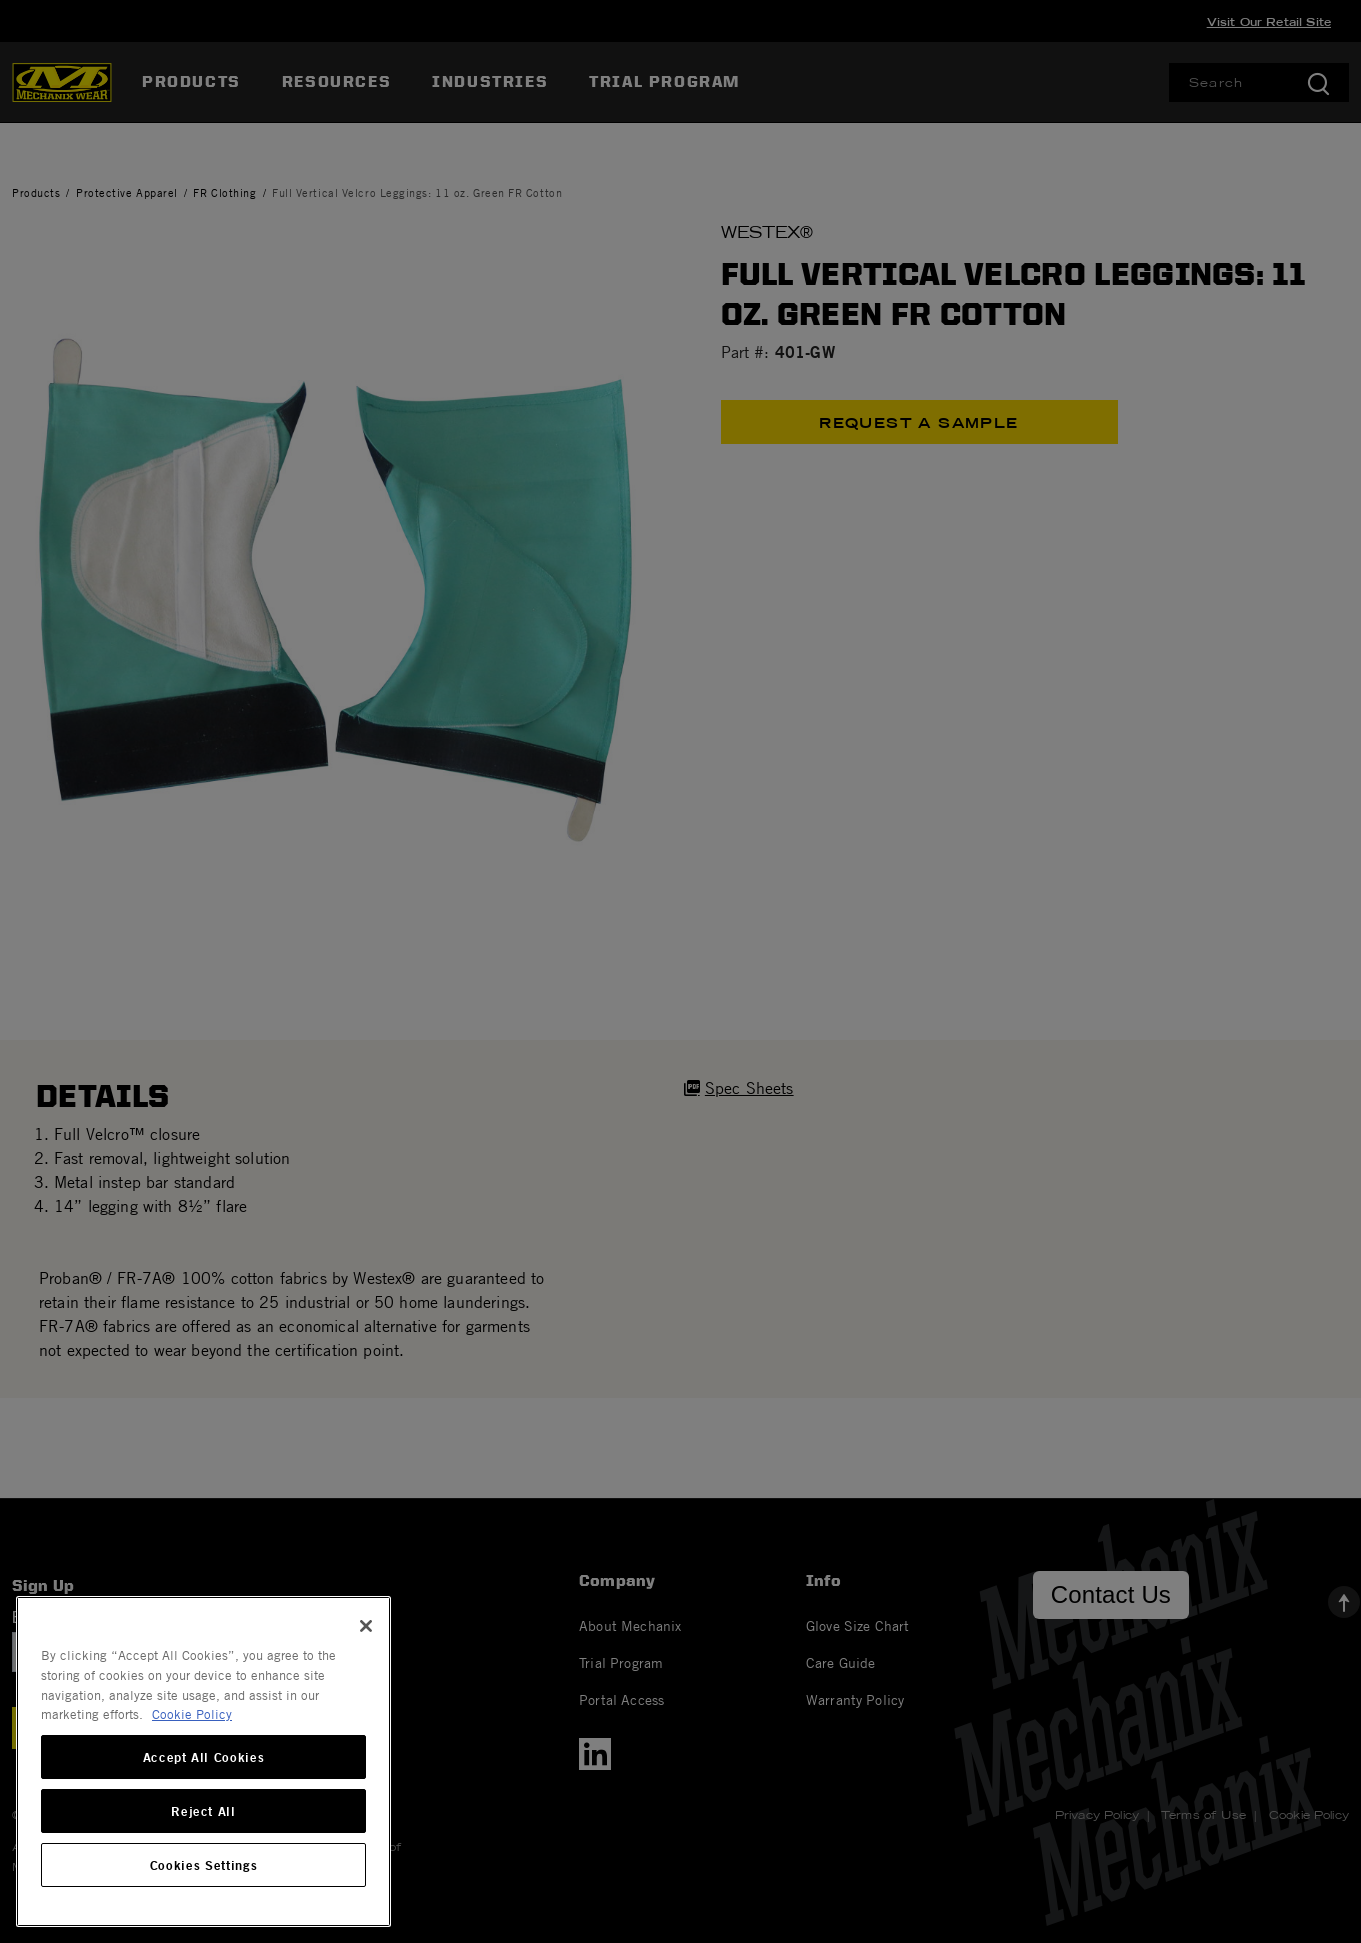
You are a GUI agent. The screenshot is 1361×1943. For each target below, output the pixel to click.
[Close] (366, 1626)
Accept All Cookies (204, 1757)
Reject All (203, 1811)
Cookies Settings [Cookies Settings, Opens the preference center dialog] (204, 1865)
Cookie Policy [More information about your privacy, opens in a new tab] (192, 1714)
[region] (203, 1761)
